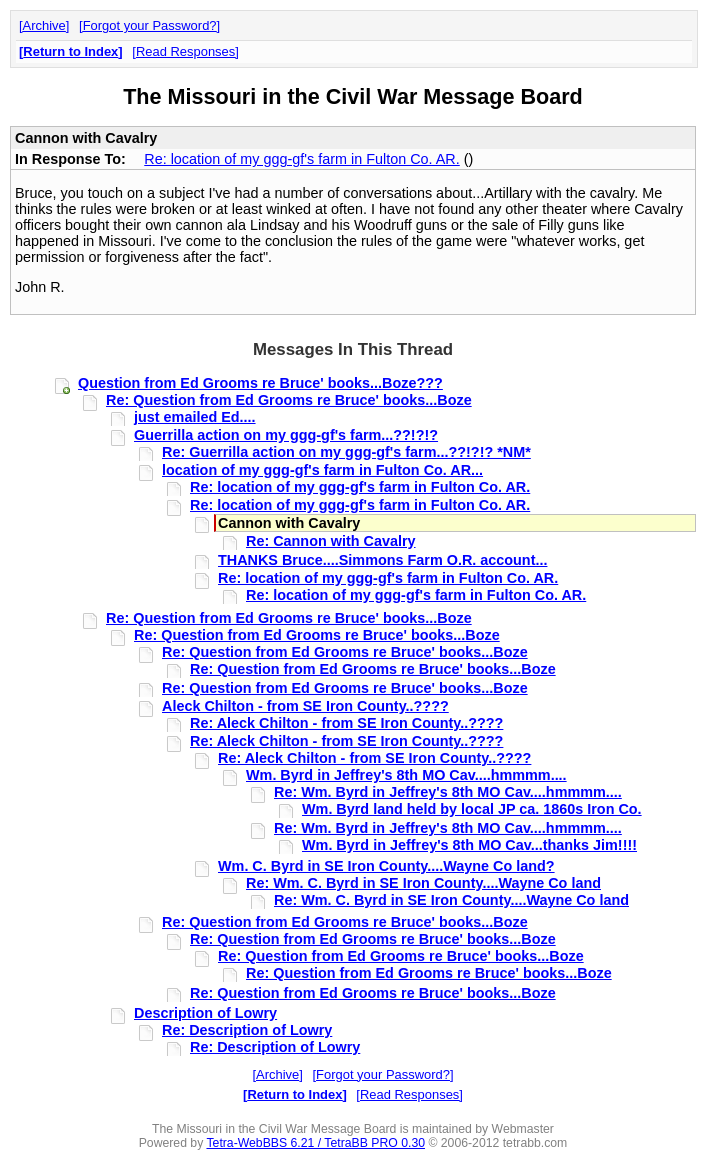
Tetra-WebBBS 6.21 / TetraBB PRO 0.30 (315, 1143)
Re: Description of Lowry (247, 1030)
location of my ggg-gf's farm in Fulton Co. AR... (322, 470)
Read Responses (185, 51)
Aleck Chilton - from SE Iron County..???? (305, 706)
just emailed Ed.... (195, 417)
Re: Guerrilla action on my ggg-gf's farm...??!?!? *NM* (346, 452)
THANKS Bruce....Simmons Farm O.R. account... (382, 560)
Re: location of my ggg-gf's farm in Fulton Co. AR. (301, 159)
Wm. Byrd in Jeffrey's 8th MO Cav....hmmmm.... (406, 775)
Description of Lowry (205, 1013)
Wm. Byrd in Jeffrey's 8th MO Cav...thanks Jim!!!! (469, 845)
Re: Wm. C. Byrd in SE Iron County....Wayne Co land (423, 883)
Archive (44, 25)
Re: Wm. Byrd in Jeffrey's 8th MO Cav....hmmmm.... (448, 792)
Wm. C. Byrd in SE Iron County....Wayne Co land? (386, 866)
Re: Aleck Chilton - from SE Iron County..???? (346, 723)
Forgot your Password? (150, 25)
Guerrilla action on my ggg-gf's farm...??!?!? (286, 435)
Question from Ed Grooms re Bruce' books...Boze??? (260, 383)
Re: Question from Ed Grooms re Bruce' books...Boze (289, 400)
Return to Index (70, 51)
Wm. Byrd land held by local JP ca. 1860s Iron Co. (472, 809)
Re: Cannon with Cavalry (331, 541)
